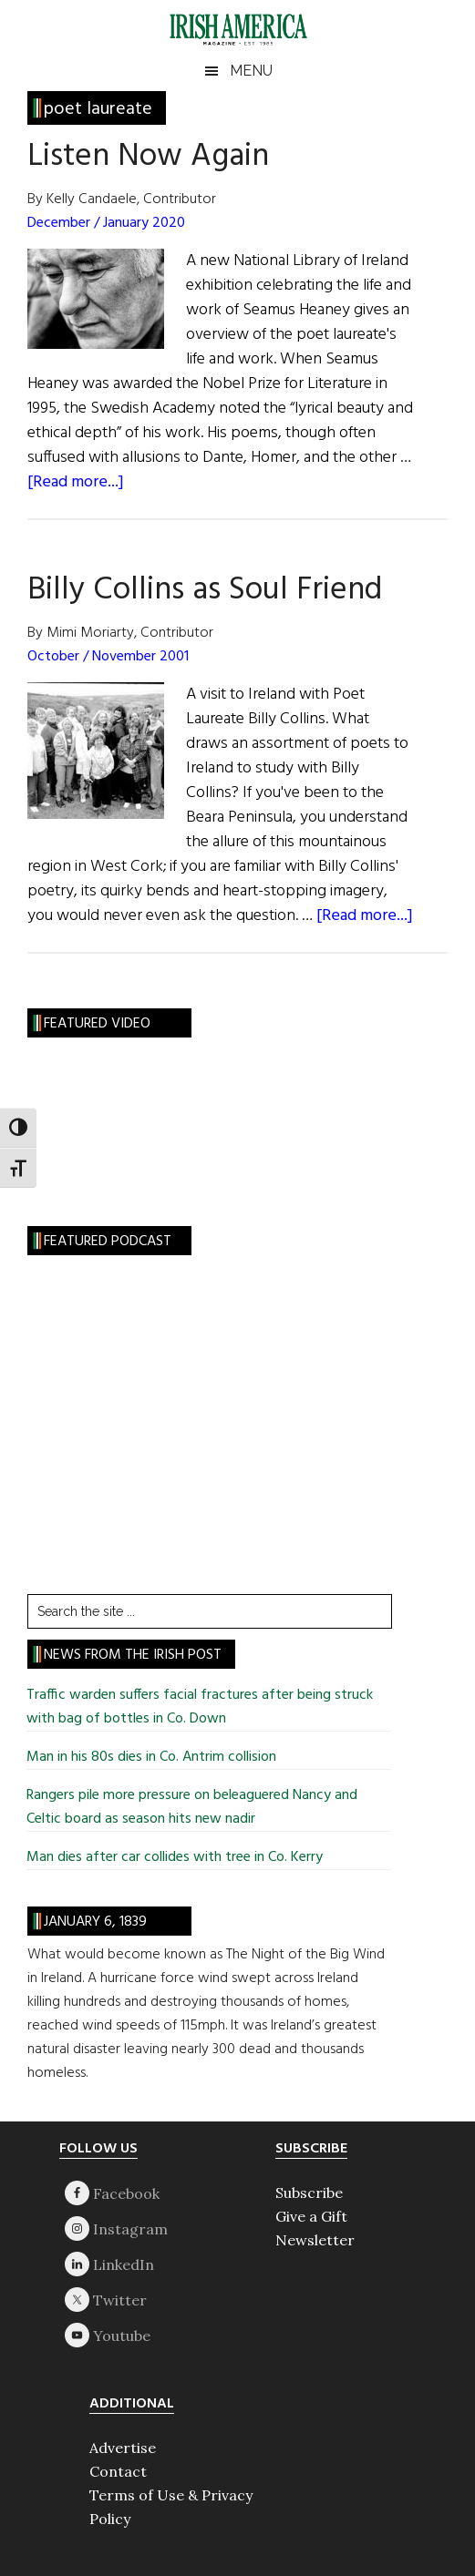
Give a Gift (311, 2216)
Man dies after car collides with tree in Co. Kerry (174, 1857)
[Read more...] (75, 482)
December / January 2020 (106, 223)
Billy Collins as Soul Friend (204, 590)
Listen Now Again (148, 156)
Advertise (122, 2447)
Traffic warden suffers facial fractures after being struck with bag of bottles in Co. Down (199, 1707)
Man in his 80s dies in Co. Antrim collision (151, 1757)
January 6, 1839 (95, 1922)
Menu (251, 70)
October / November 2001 (108, 657)
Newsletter (315, 2240)
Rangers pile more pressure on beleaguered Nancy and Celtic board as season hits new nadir (191, 1807)
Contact (118, 2471)
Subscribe (309, 2192)
